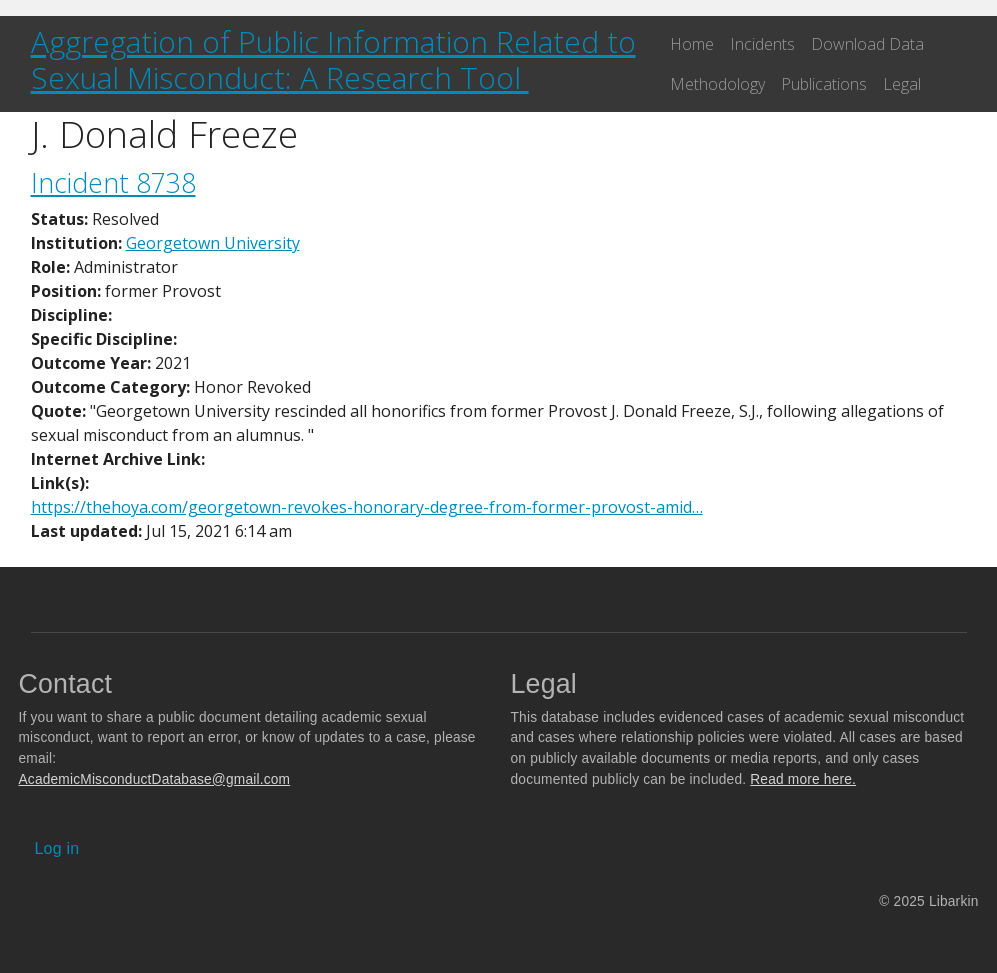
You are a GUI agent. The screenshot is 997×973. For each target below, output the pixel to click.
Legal (902, 84)
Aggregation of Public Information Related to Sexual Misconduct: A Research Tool (333, 59)
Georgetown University (213, 243)
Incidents (762, 44)
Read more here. (803, 779)
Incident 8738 (113, 182)
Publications (824, 84)
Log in (57, 848)
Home (692, 44)
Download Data (867, 44)
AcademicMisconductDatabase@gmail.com (155, 779)
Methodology (717, 84)
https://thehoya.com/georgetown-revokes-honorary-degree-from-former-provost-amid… (367, 507)
